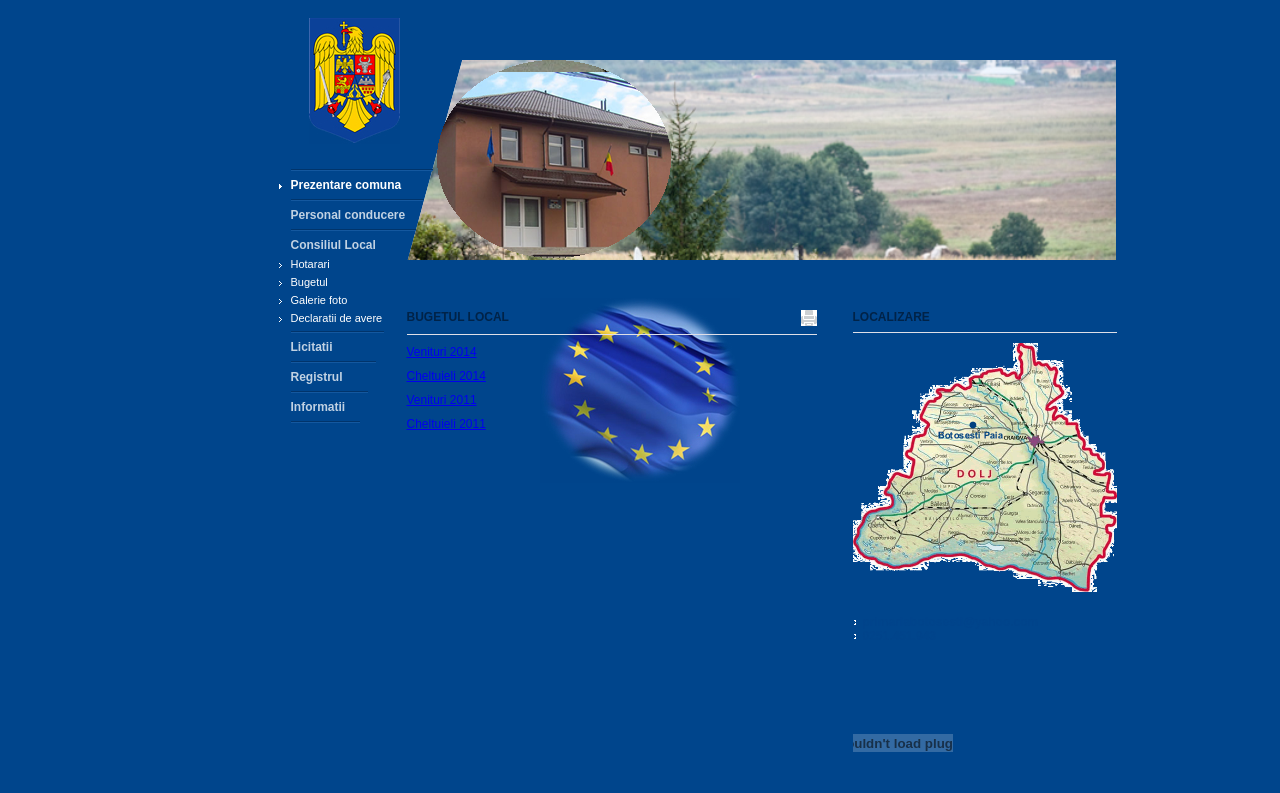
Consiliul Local (333, 245)
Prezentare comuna (346, 185)
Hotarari (310, 264)
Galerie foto (319, 300)
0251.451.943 (899, 636)
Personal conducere (348, 215)
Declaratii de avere (337, 318)
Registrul (317, 377)
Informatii (318, 407)
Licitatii (312, 347)
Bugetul (309, 282)
